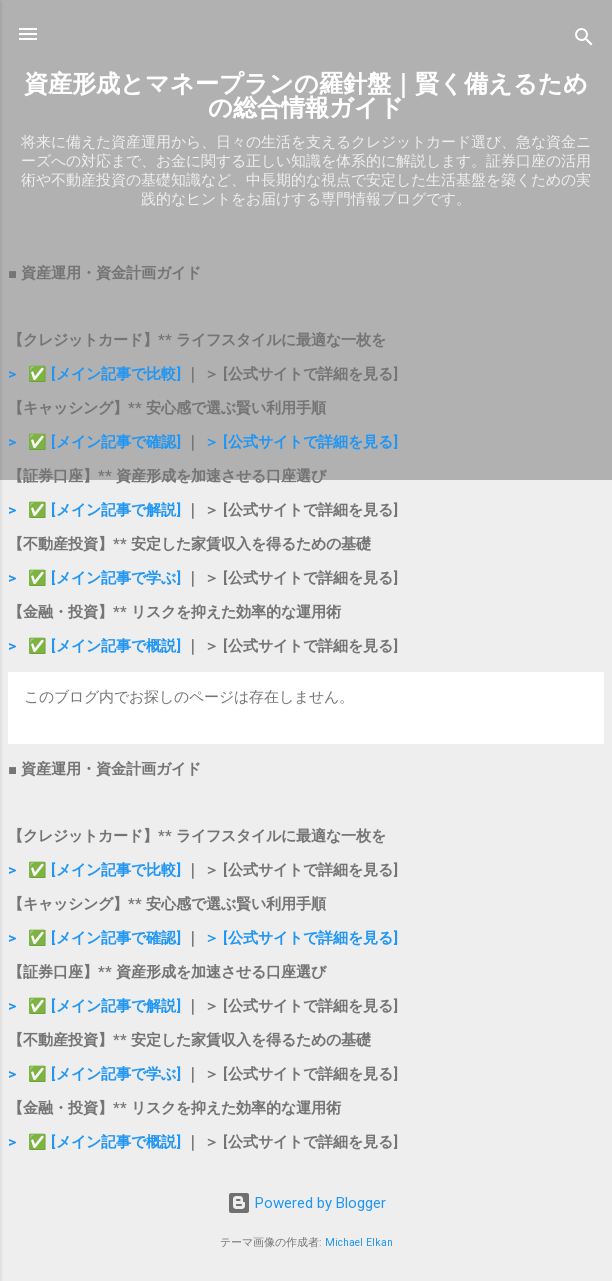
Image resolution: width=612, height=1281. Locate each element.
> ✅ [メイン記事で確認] (94, 442)
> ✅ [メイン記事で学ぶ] (94, 578)
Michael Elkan (359, 1242)
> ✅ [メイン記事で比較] (96, 374)
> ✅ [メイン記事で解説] (96, 510)
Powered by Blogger (306, 1203)
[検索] (584, 40)
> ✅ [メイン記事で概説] (94, 646)
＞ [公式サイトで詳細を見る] (301, 442)
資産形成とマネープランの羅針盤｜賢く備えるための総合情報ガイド (306, 96)
